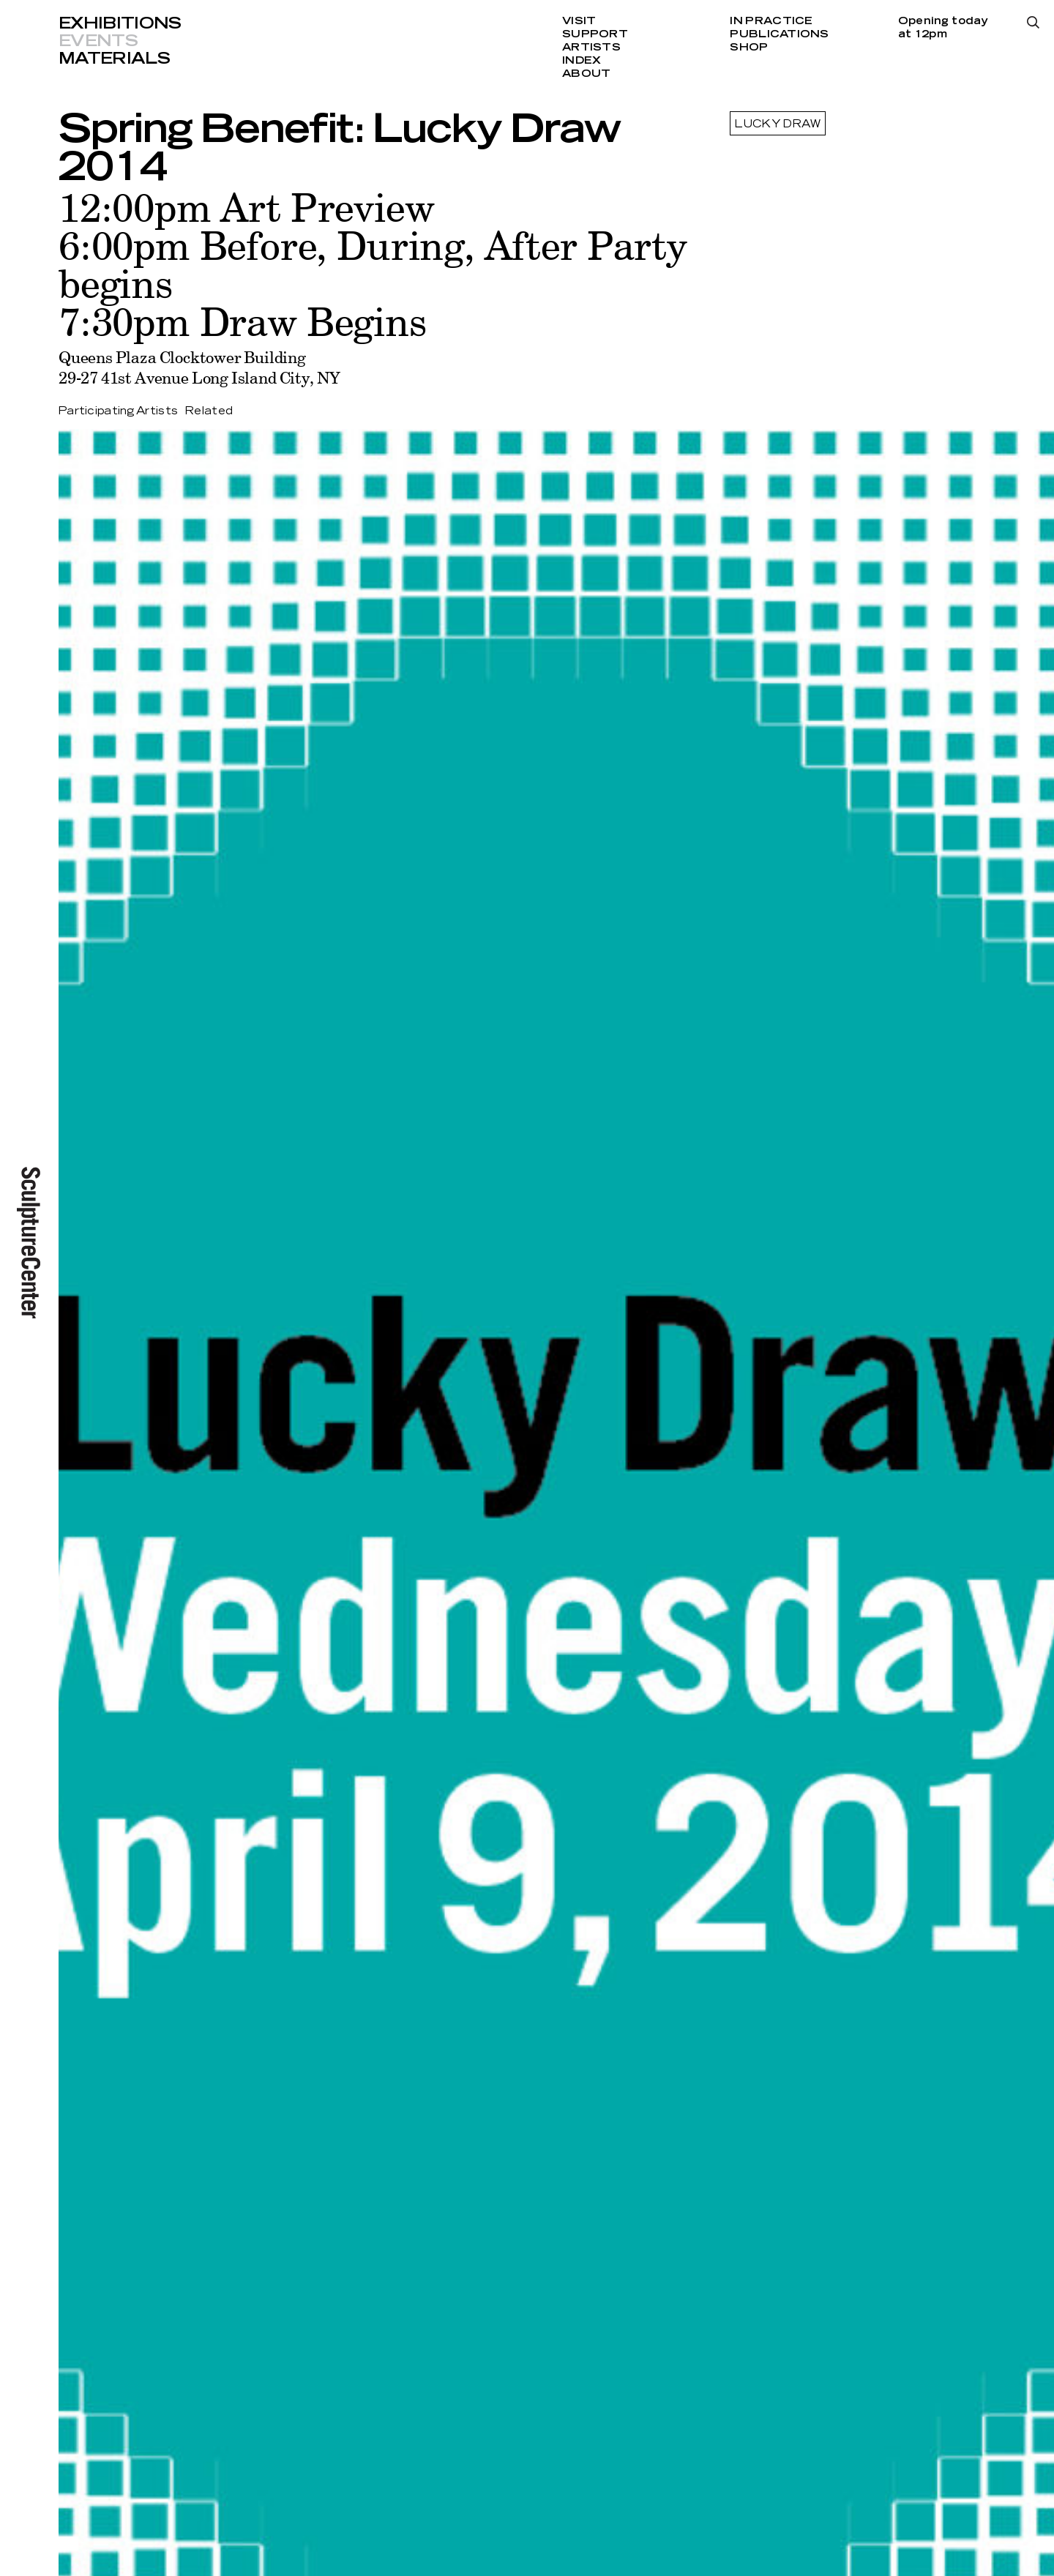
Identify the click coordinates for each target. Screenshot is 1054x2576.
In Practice (771, 21)
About (586, 74)
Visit (579, 21)
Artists (591, 47)
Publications (779, 34)
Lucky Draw (778, 124)
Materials (114, 59)
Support (595, 34)
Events (98, 41)
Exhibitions (120, 23)
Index (581, 61)
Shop (749, 47)
